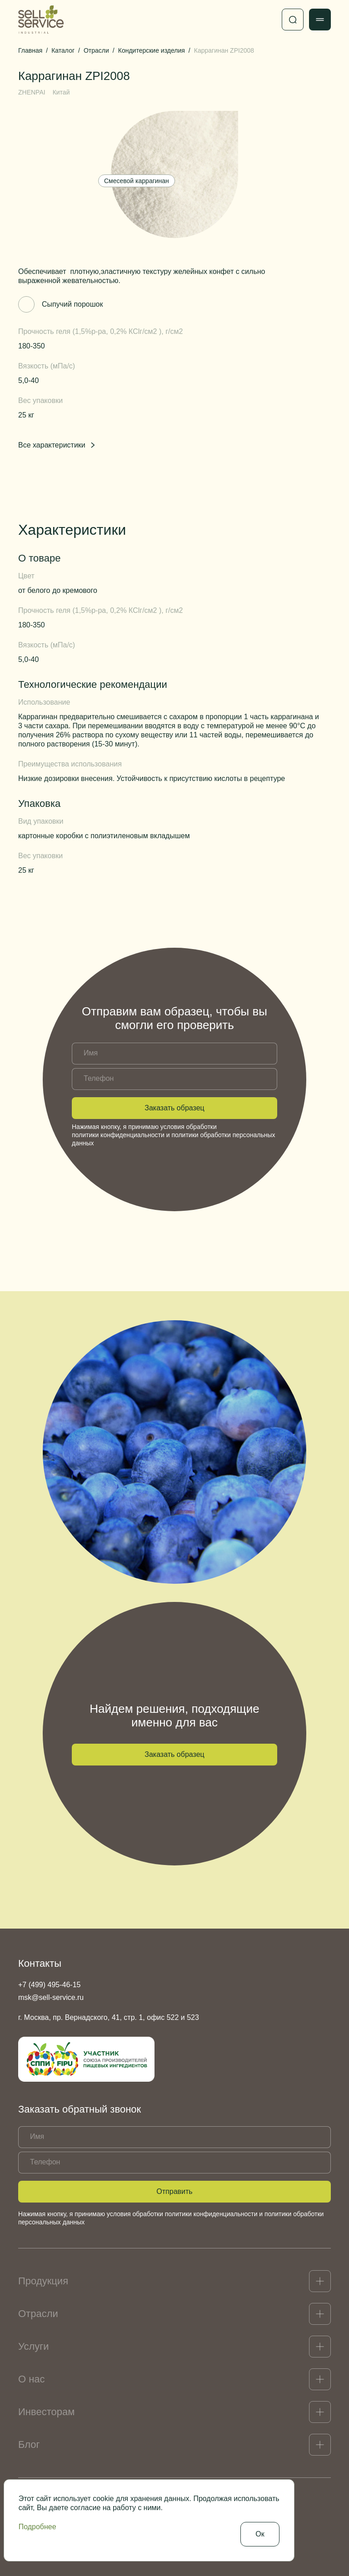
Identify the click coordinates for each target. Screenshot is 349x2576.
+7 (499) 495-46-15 (49, 1985)
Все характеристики (57, 445)
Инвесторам (46, 2411)
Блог (29, 2444)
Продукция (43, 2281)
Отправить (174, 2191)
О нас (31, 2379)
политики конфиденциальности (118, 1135)
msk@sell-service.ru (51, 1997)
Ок (259, 2534)
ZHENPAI (31, 92)
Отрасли (38, 2313)
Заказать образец (174, 1108)
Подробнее (37, 2527)
